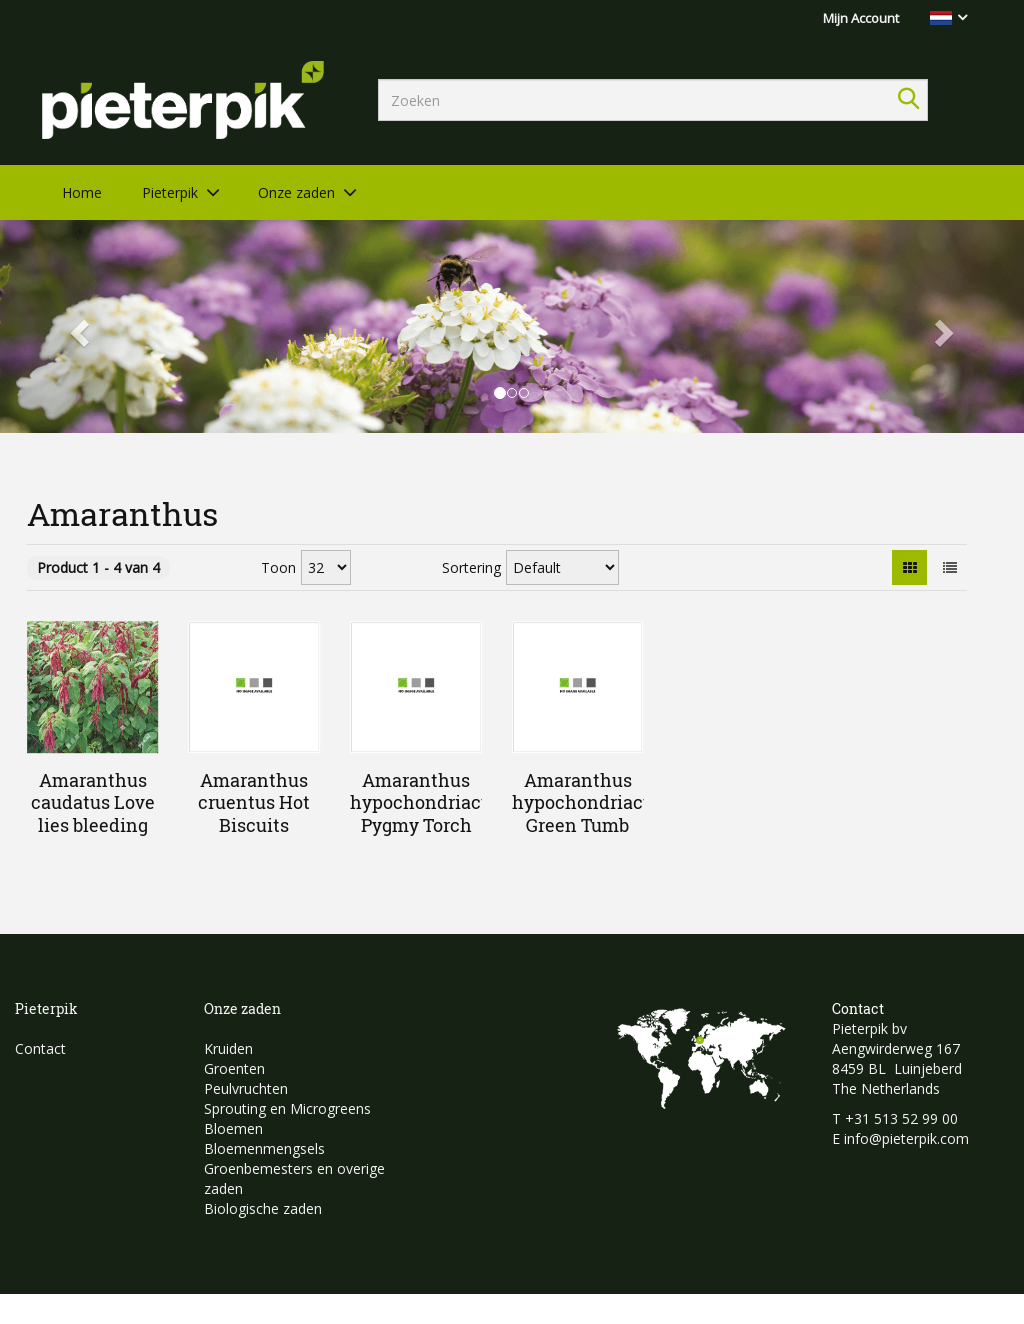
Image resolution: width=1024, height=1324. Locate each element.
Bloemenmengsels (264, 1148)
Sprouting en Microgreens (287, 1108)
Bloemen (233, 1128)
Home (82, 192)
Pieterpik (170, 192)
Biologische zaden (263, 1208)
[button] (77, 326)
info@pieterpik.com (906, 1138)
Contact (40, 1048)
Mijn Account (861, 18)
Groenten (234, 1068)
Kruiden (228, 1048)
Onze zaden (296, 192)
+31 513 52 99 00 (901, 1118)
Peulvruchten (246, 1088)
